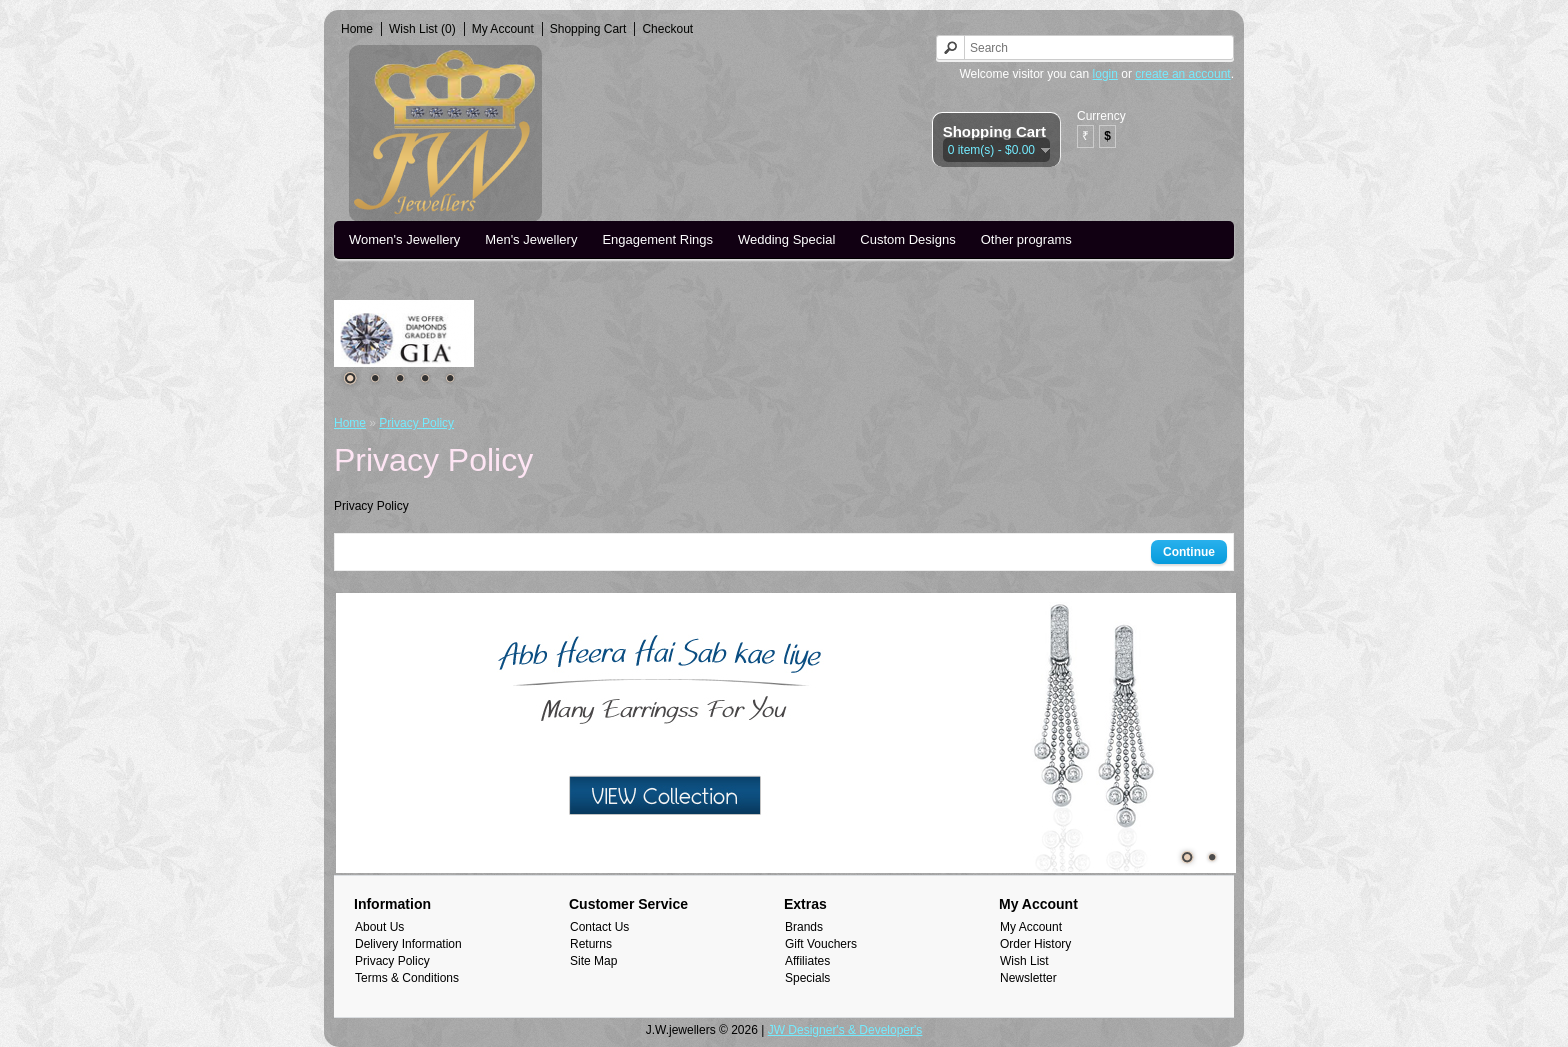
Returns (591, 944)
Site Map (593, 961)
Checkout (667, 29)
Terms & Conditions (407, 978)
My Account (503, 29)
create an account (1182, 74)
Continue (1189, 552)
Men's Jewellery (531, 239)
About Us (379, 927)
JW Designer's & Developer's (845, 1030)
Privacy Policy (416, 423)
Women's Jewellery (404, 239)
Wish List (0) (422, 29)
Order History (1035, 944)
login (1105, 74)
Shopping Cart (588, 29)
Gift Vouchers (821, 944)
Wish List (1024, 961)
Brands (804, 927)
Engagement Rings (657, 239)
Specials (807, 978)
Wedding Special (786, 239)
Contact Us (599, 927)
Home (357, 29)
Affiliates (807, 961)
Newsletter (1028, 978)
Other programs (1026, 239)
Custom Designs (907, 239)
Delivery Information (408, 944)
